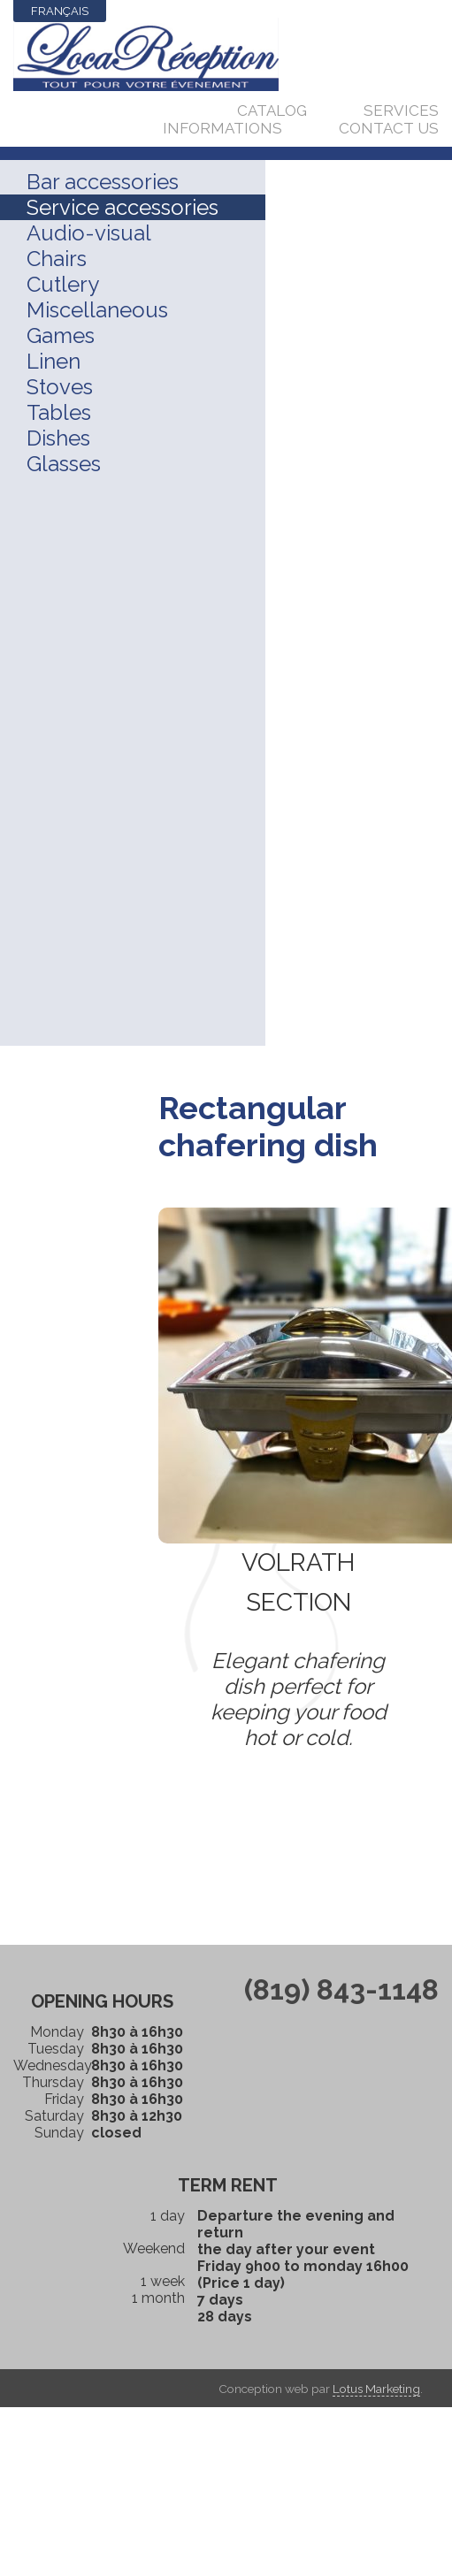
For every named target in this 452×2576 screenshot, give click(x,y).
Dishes (58, 438)
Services (401, 110)
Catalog (272, 110)
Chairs (57, 258)
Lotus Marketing (376, 2389)
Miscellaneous (97, 310)
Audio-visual (89, 233)
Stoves (60, 387)
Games (61, 335)
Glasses (64, 463)
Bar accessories (103, 181)
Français (59, 11)
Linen (53, 361)
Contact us (389, 128)
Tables (59, 412)
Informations (222, 128)
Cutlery (63, 284)
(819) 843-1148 (341, 1989)
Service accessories (122, 207)
